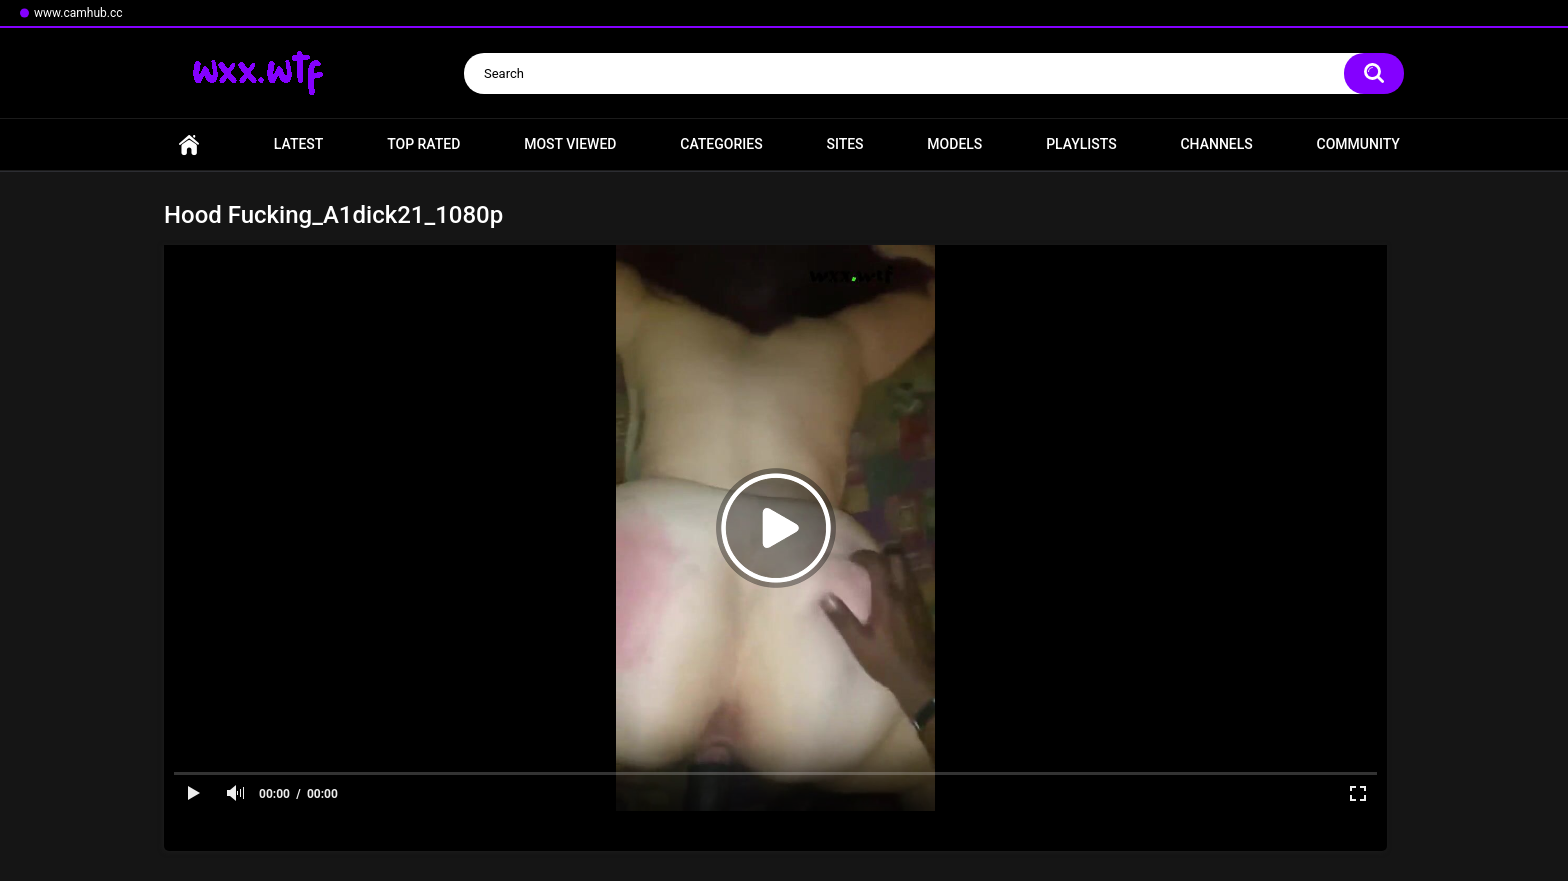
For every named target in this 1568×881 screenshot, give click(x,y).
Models (954, 144)
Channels (1216, 144)
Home (189, 144)
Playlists (1081, 144)
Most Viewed (570, 144)
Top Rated (423, 144)
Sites (844, 144)
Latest (299, 144)
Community (1358, 144)
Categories (721, 144)
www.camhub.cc (78, 13)
